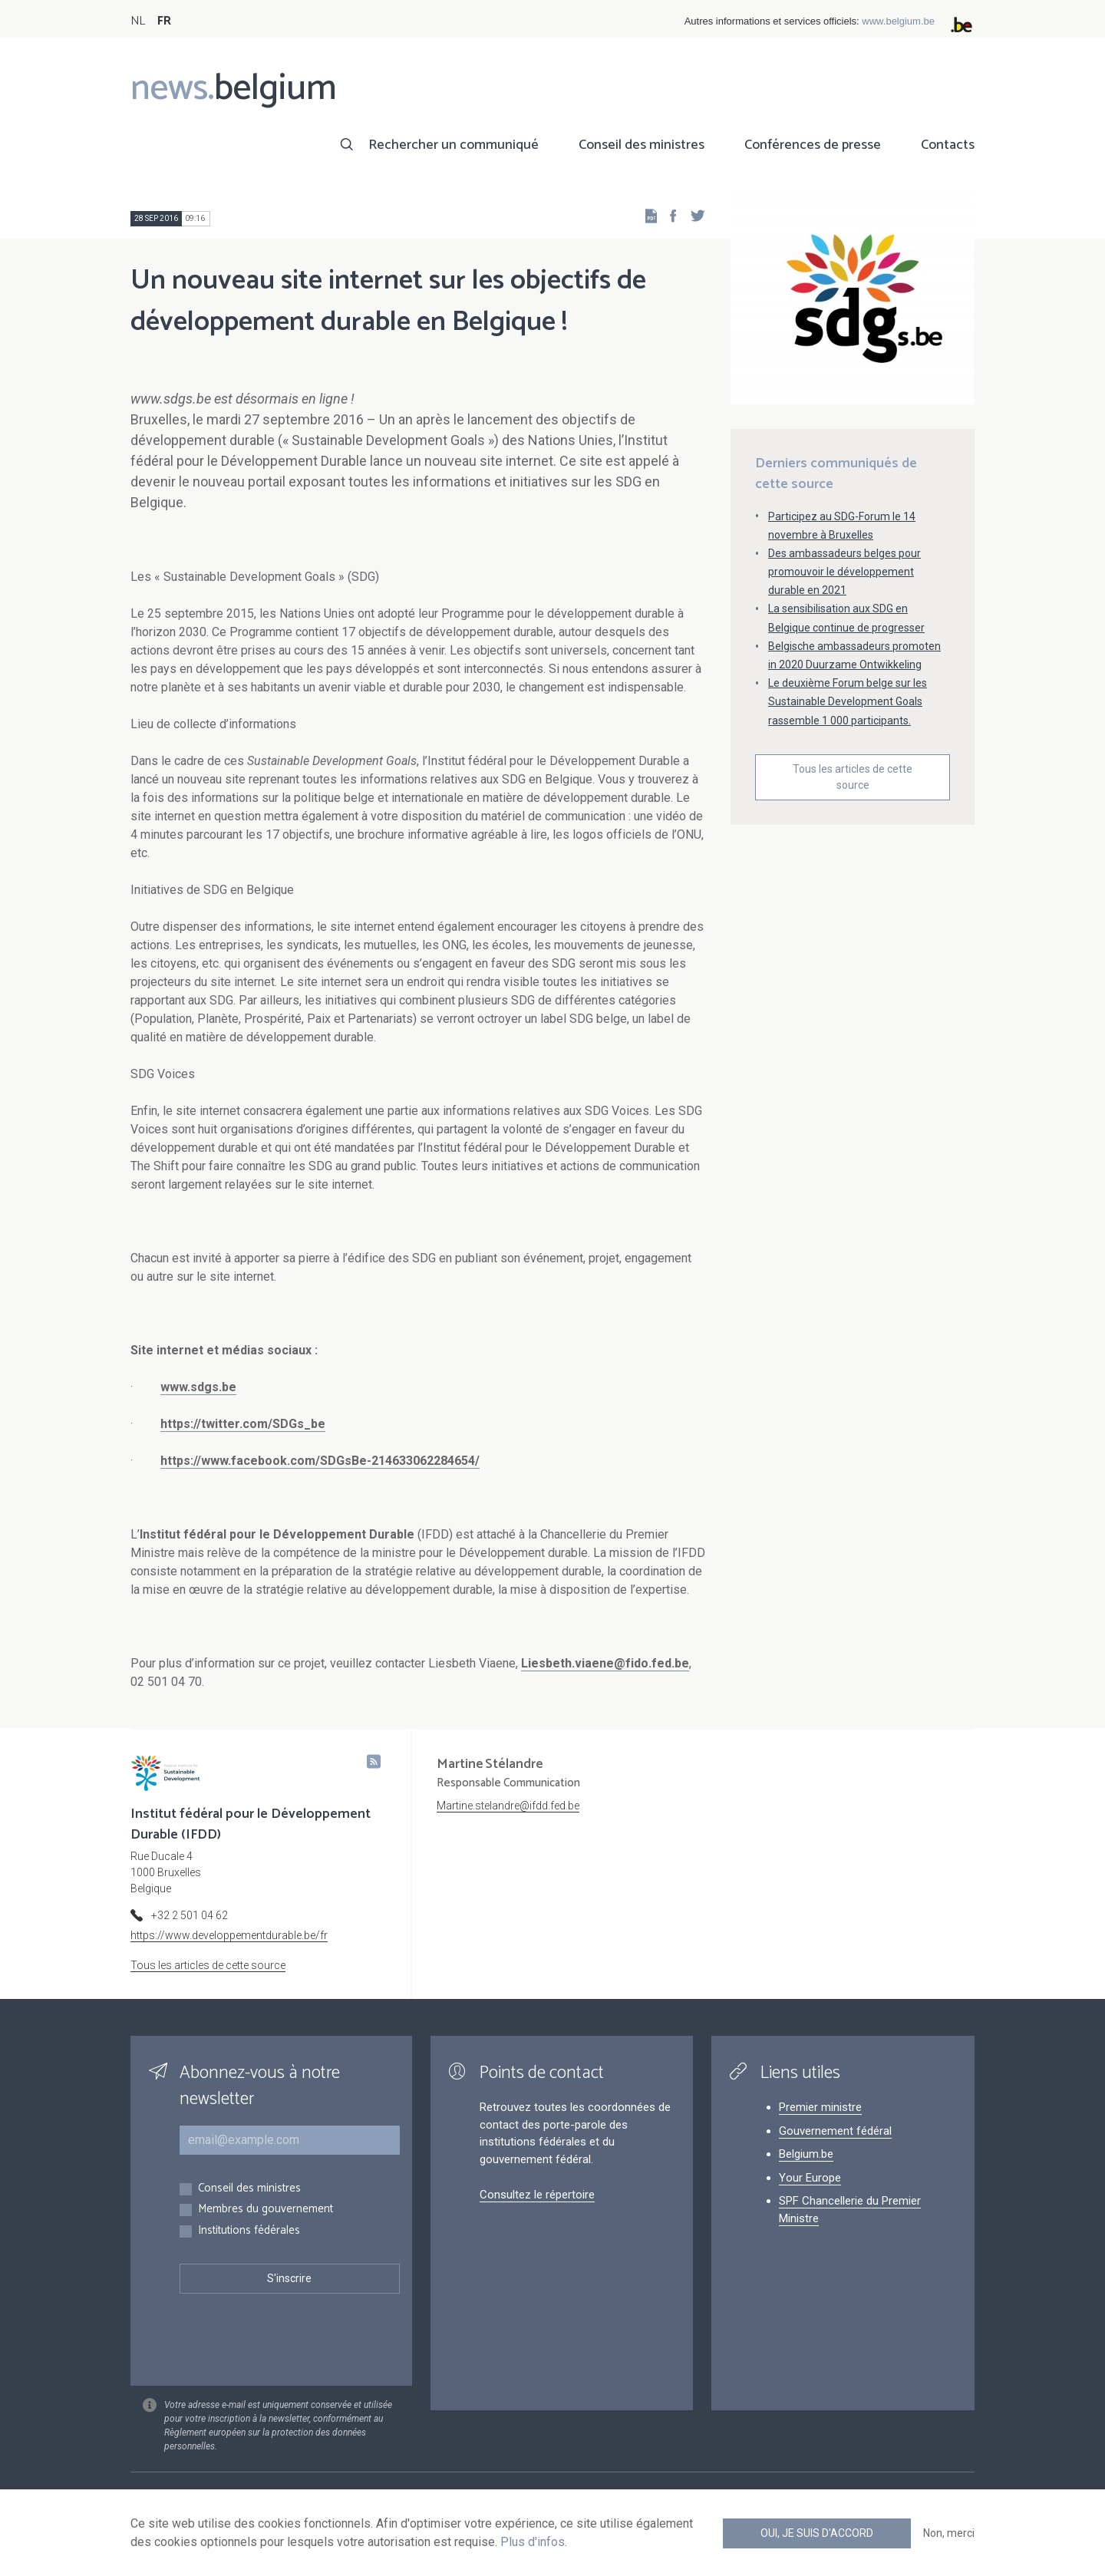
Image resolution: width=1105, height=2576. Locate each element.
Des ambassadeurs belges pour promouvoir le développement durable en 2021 (844, 571)
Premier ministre (820, 2107)
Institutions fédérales (249, 2231)
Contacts (948, 145)
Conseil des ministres (641, 145)
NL (137, 21)
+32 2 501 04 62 (189, 1915)
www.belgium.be (898, 21)
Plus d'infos (532, 2542)
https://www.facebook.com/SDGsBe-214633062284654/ (320, 1460)
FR (164, 21)
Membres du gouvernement (265, 2209)
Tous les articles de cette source (852, 777)
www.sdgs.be (198, 1387)
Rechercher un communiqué (453, 145)
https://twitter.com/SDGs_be (242, 1424)
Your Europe (810, 2178)
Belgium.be (806, 2154)
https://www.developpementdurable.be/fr (229, 1935)
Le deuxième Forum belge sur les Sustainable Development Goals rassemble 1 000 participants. (847, 701)
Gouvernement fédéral (835, 2131)
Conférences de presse (812, 145)
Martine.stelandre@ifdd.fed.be (508, 1805)
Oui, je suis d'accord (816, 2533)
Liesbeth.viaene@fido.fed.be (605, 1663)
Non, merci (949, 2533)
